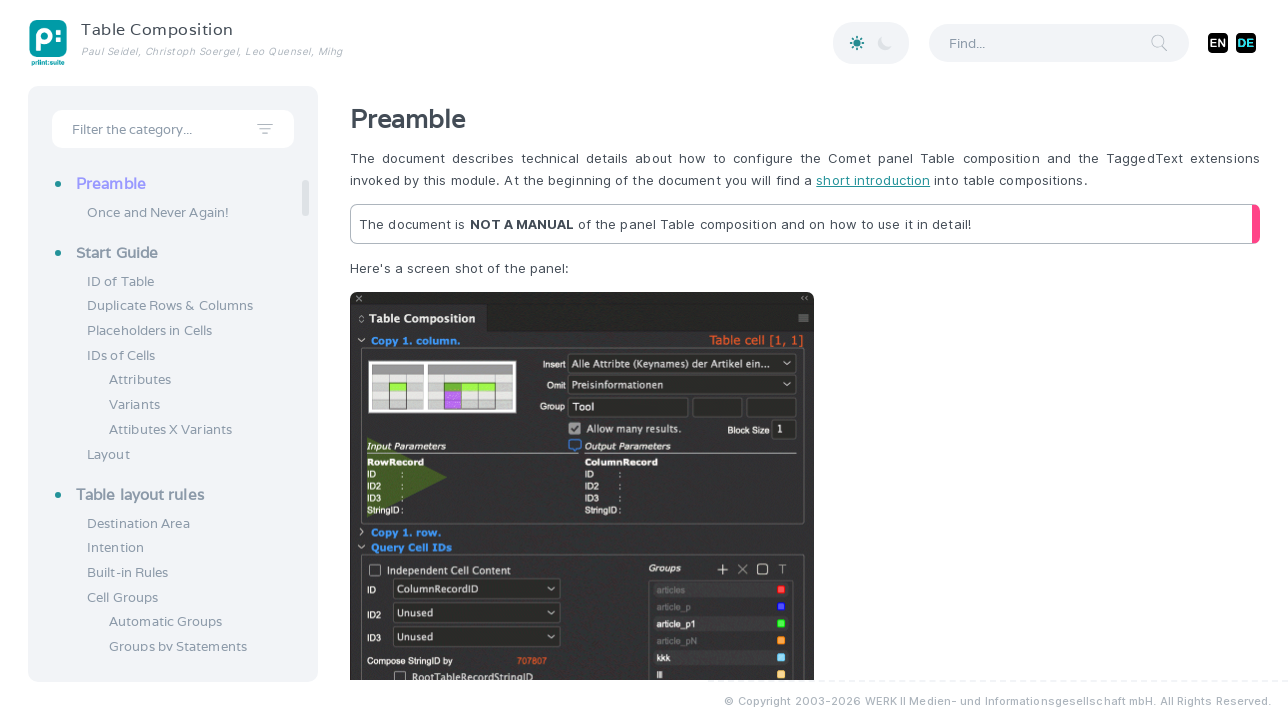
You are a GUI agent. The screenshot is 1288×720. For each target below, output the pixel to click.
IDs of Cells (121, 355)
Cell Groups (122, 597)
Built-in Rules (127, 572)
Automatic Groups (166, 621)
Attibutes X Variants (170, 429)
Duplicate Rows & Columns (170, 305)
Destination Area (138, 523)
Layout (108, 454)
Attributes (140, 379)
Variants (134, 404)
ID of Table (120, 281)
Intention (115, 547)
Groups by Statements (178, 646)
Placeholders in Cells (149, 330)
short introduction (873, 180)
